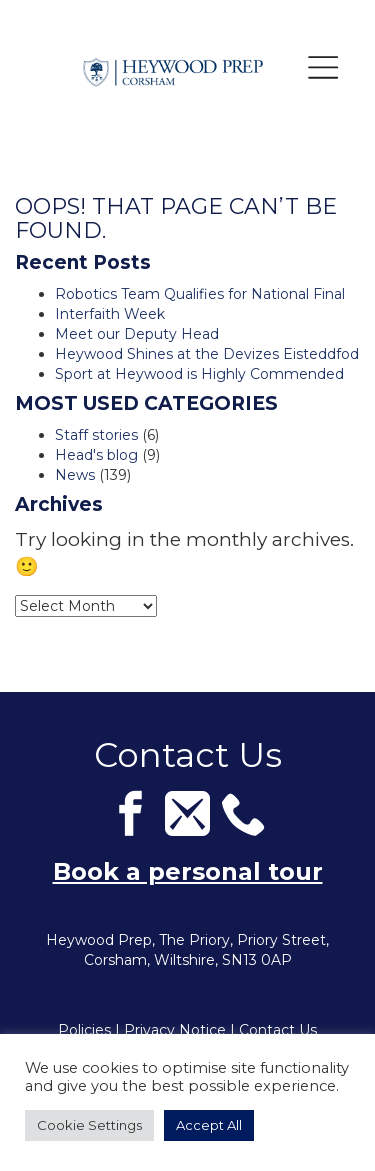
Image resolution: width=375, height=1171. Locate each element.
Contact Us (278, 1030)
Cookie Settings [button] (89, 1125)
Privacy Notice (175, 1030)
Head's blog (96, 455)
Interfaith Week (110, 314)
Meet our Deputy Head (137, 334)
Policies (84, 1030)
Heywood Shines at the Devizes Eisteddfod (207, 354)
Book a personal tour (188, 871)
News (75, 475)
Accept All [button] (209, 1125)
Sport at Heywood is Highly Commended (199, 374)
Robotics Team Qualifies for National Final (200, 294)
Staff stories (96, 435)
